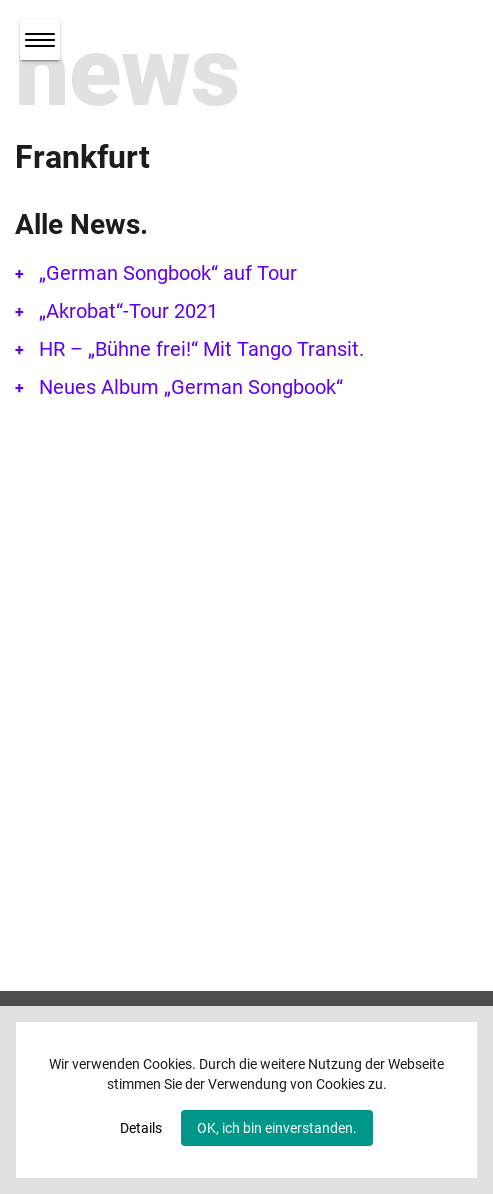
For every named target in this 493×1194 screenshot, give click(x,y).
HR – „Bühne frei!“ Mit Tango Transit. (201, 349)
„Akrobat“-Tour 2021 (128, 311)
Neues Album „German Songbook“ (191, 387)
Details (141, 1128)
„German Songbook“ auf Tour (168, 273)
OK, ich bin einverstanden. (277, 1128)
